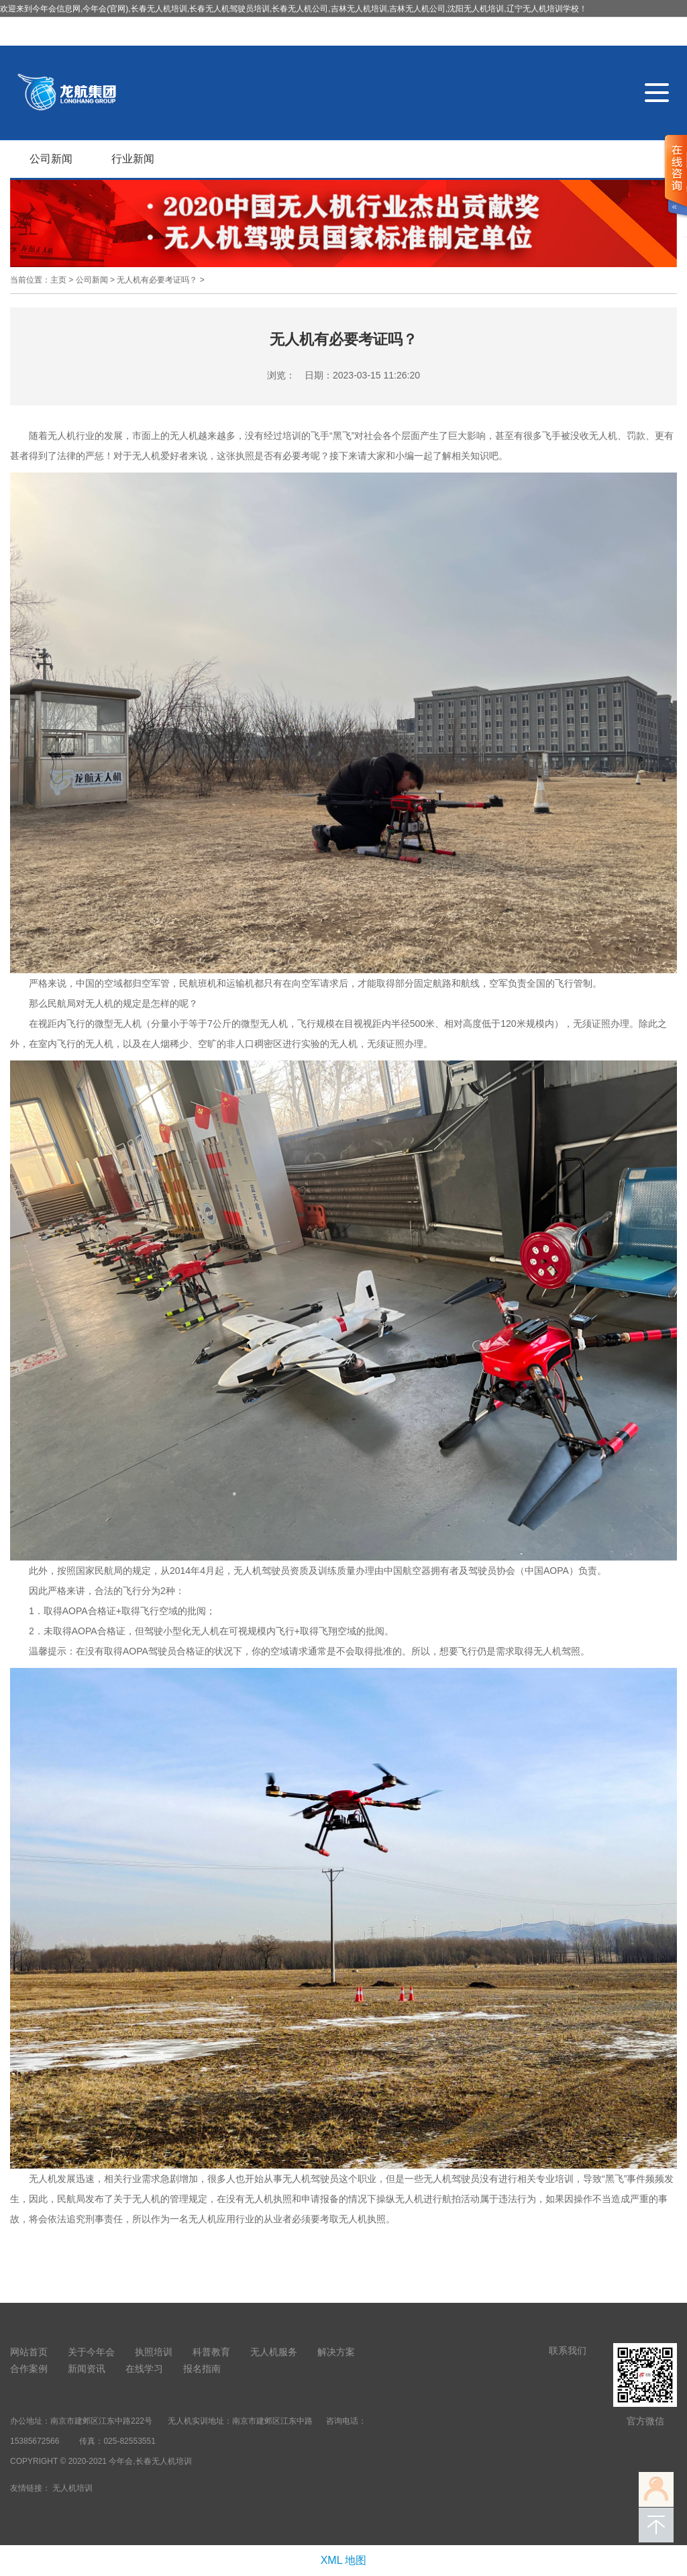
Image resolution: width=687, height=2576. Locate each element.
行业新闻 (132, 158)
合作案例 (29, 2368)
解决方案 (336, 2351)
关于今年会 (91, 2351)
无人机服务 (273, 2351)
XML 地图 (344, 2560)
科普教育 (211, 2351)
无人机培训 (72, 2488)
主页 (58, 280)
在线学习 (144, 2368)
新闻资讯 (86, 2368)
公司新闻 (51, 158)
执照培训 (153, 2351)
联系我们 (567, 2350)
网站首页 (29, 2351)
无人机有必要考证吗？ (157, 280)
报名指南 (202, 2368)
